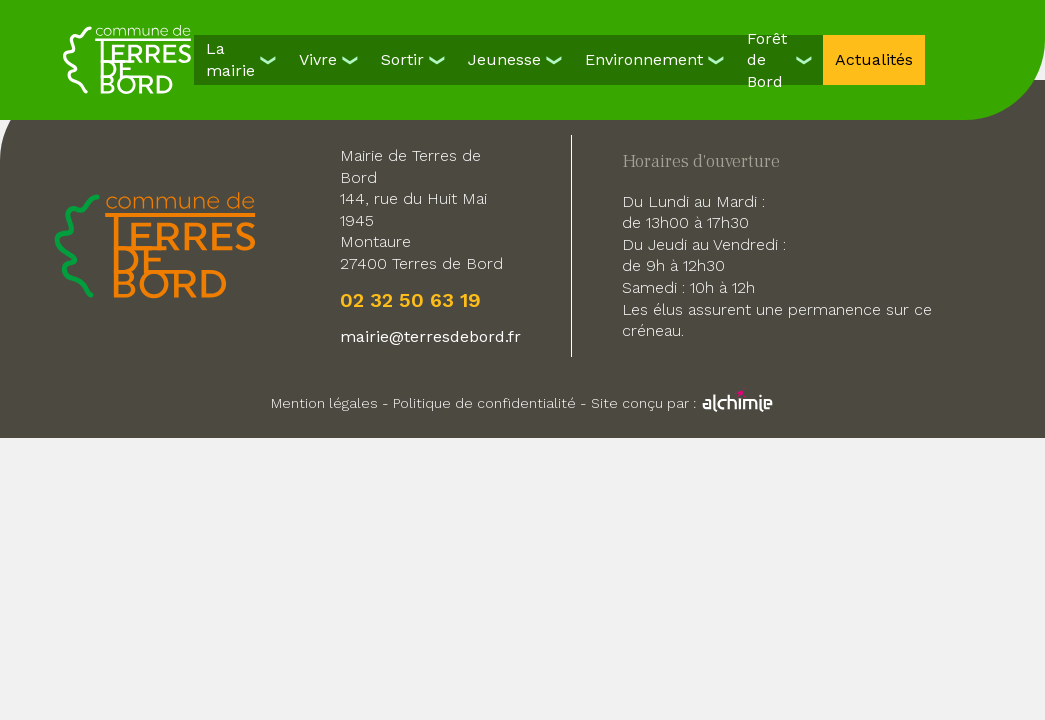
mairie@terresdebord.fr (430, 336)
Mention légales (324, 403)
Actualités (874, 59)
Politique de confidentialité (484, 403)
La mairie (230, 59)
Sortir (402, 59)
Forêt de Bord (767, 60)
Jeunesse (504, 59)
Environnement (644, 59)
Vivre (318, 59)
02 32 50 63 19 (410, 300)
